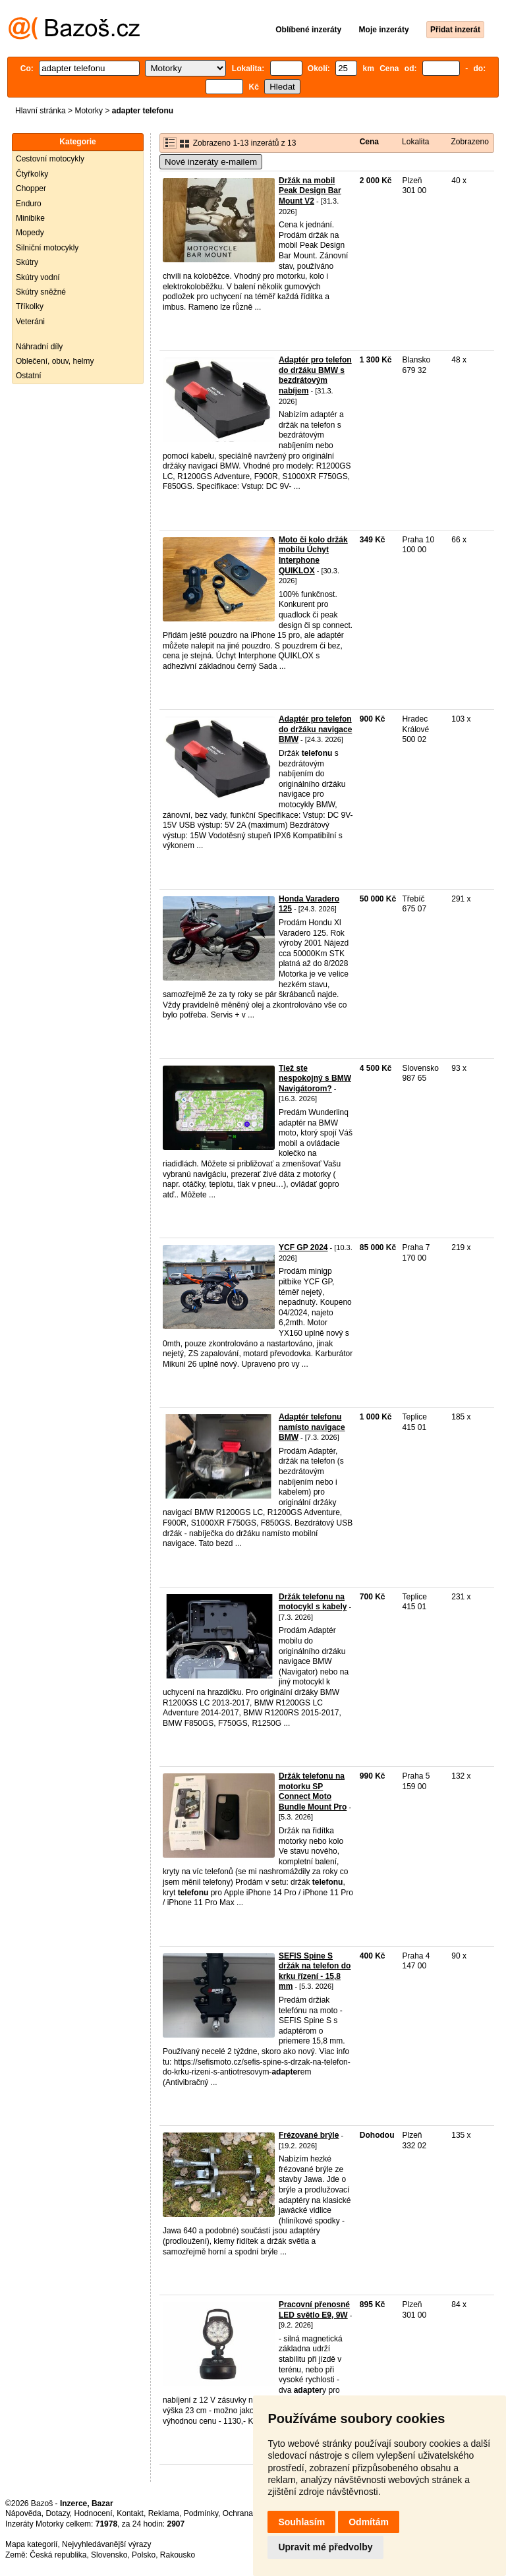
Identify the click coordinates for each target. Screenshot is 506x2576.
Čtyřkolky (32, 174)
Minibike (30, 218)
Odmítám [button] (369, 2522)
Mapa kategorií (31, 2544)
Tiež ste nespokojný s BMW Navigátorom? (315, 1078)
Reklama (163, 2513)
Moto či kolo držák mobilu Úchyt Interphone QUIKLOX (313, 555)
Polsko (143, 2555)
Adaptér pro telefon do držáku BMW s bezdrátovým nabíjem (315, 375)
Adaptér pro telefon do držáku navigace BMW (315, 729)
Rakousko (177, 2555)
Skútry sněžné (41, 292)
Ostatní (29, 375)
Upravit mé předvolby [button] (325, 2547)
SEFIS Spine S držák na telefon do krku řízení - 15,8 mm (315, 1971)
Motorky (88, 110)
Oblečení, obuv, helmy (55, 361)
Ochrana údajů (249, 2513)
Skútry (27, 262)
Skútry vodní (38, 277)
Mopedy (30, 232)
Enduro (29, 203)
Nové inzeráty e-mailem (211, 162)
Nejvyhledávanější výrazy (106, 2544)
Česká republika (58, 2555)
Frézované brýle (309, 2135)
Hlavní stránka (40, 110)
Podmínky (201, 2513)
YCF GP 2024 (303, 1247)
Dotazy (57, 2513)
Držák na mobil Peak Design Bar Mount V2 (310, 191)
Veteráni (30, 321)
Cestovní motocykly (50, 158)
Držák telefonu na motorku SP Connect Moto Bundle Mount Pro (313, 1791)
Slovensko (109, 2555)
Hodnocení (93, 2513)
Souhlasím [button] (301, 2522)
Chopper (31, 188)
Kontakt (130, 2513)
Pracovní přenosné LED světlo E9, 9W (314, 2310)
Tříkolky (29, 306)
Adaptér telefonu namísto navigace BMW (312, 1427)
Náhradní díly (39, 346)
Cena (369, 141)
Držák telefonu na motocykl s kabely (313, 1602)
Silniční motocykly (47, 247)
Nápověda (23, 2513)
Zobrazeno (469, 141)
